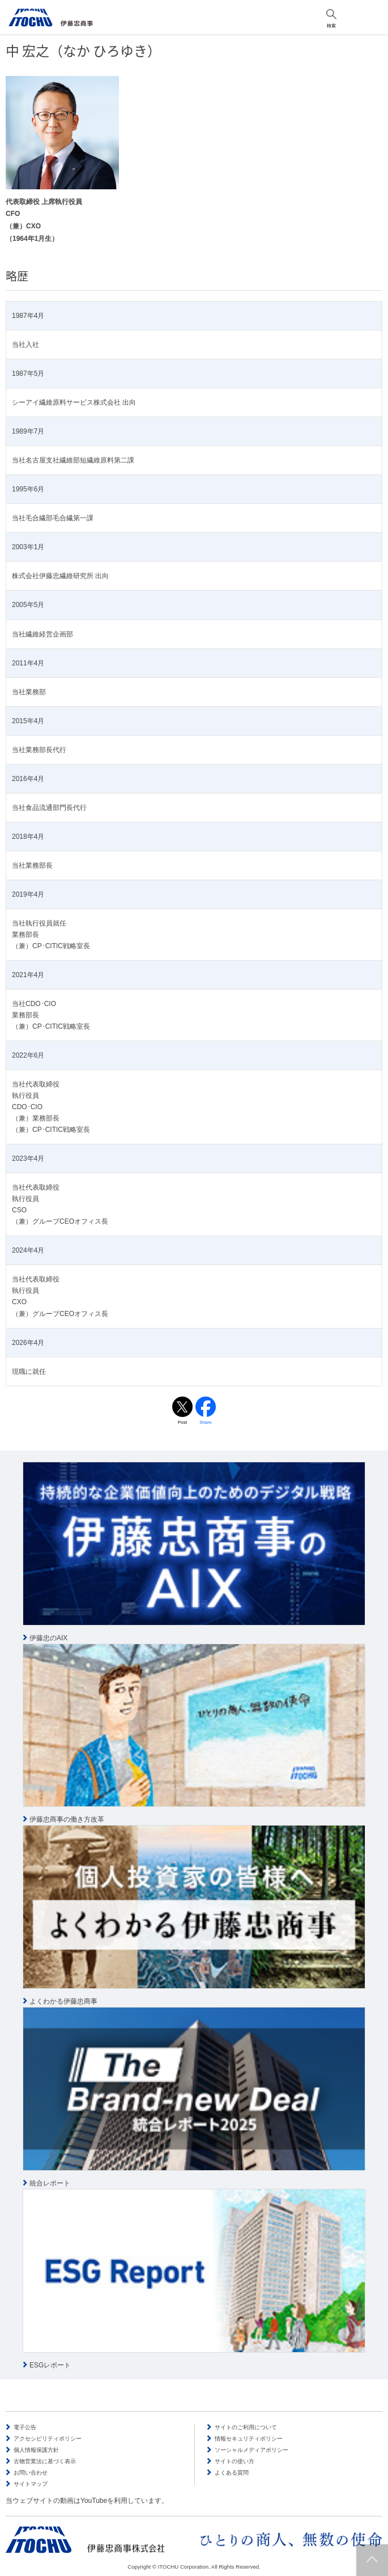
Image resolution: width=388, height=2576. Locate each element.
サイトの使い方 (234, 2461)
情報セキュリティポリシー (249, 2438)
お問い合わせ (31, 2472)
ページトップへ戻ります (372, 2560)
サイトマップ (31, 2484)
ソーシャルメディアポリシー (251, 2450)
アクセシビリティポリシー (48, 2438)
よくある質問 (232, 2472)
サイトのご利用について (246, 2427)
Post (182, 1422)
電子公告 (25, 2427)
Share (205, 1422)
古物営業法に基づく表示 (45, 2461)
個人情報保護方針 (36, 2450)
